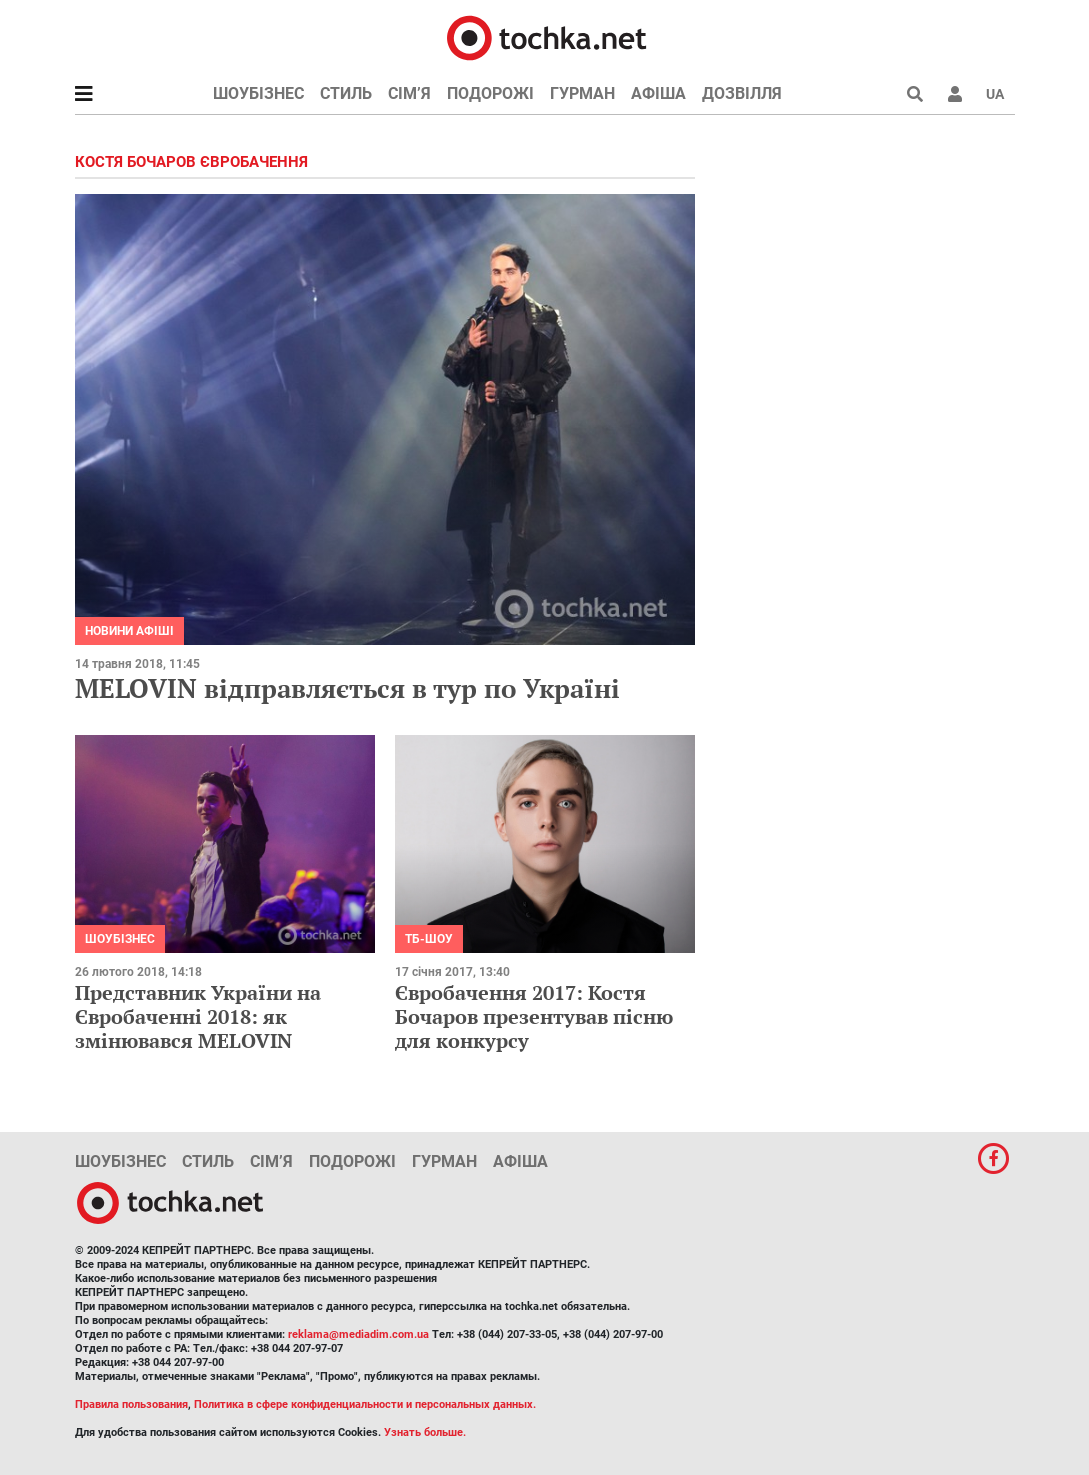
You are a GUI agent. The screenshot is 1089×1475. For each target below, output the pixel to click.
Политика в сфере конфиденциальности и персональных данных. (365, 1404)
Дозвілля (742, 93)
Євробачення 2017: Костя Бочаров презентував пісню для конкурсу (534, 1016)
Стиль (346, 93)
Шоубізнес (258, 93)
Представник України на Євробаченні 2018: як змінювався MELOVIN (198, 1016)
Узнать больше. (425, 1432)
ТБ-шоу (429, 939)
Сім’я (409, 93)
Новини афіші (129, 631)
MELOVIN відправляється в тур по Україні (347, 688)
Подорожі (490, 93)
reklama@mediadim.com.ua (358, 1334)
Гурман (582, 93)
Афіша (658, 93)
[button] (955, 94)
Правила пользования (131, 1404)
